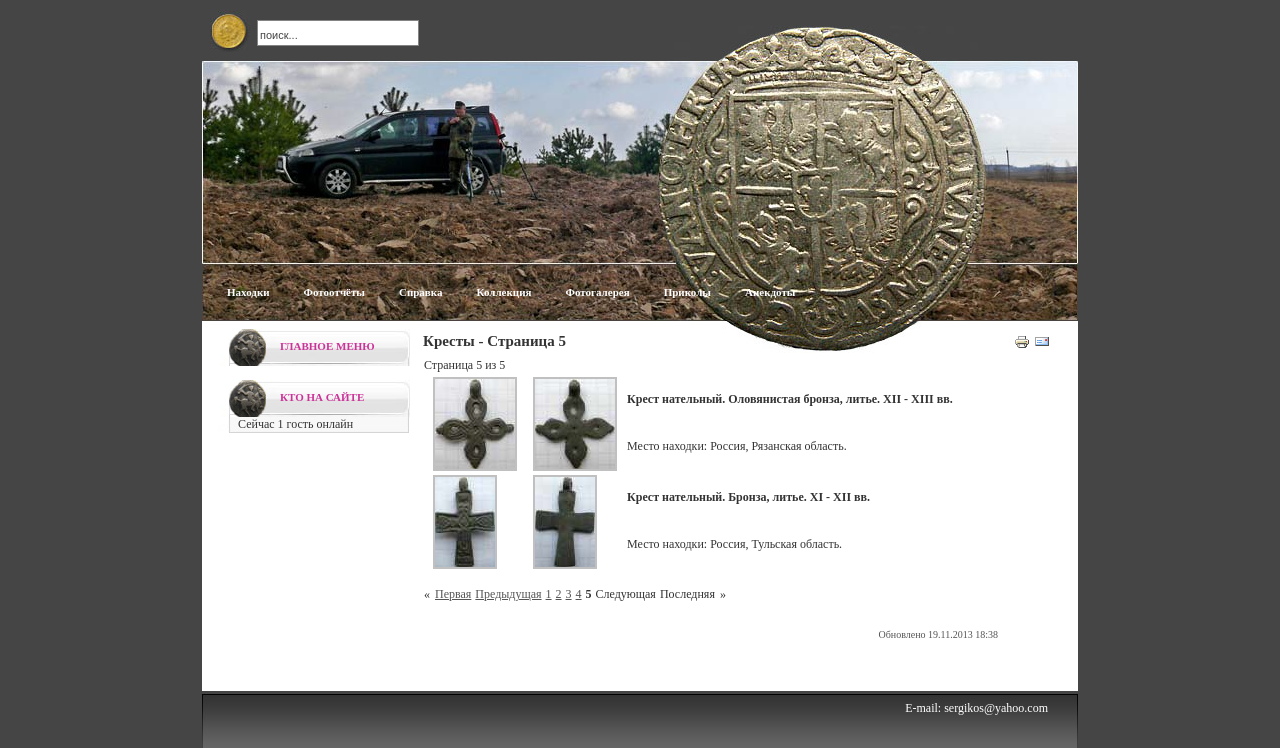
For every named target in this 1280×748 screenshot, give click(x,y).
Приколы (687, 292)
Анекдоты (770, 292)
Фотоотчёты (334, 292)
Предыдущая (508, 594)
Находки (248, 292)
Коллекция (503, 292)
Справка (421, 292)
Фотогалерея (597, 292)
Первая (453, 594)
